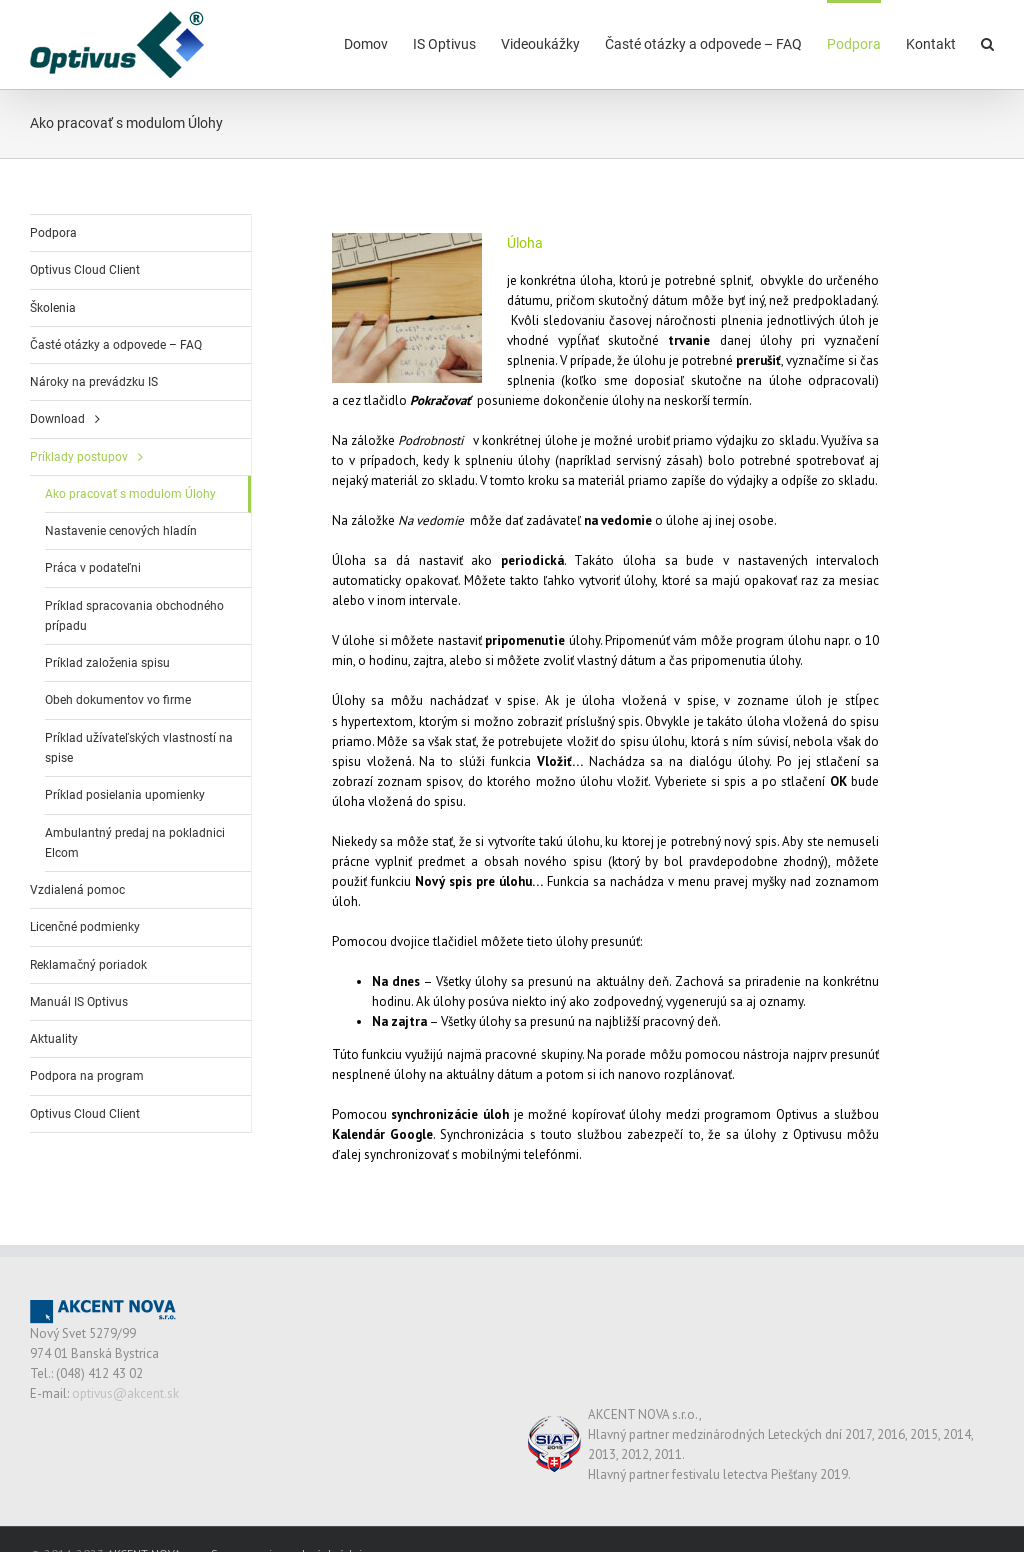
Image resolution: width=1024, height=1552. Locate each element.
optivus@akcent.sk (125, 1393)
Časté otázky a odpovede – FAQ (116, 345)
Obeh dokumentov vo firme (118, 700)
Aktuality (54, 1039)
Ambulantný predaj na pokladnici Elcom (135, 843)
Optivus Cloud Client (85, 270)
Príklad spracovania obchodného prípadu (134, 616)
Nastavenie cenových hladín (121, 531)
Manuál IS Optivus (79, 1002)
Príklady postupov (79, 457)
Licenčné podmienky (85, 927)
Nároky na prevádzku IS (94, 382)
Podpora (53, 233)
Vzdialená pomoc (77, 890)
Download (57, 419)
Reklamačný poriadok (88, 965)
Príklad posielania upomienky (125, 795)
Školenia (53, 308)
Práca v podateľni (93, 568)
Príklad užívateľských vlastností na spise (139, 748)
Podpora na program (87, 1076)
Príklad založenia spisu (107, 663)
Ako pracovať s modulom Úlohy (130, 494)
